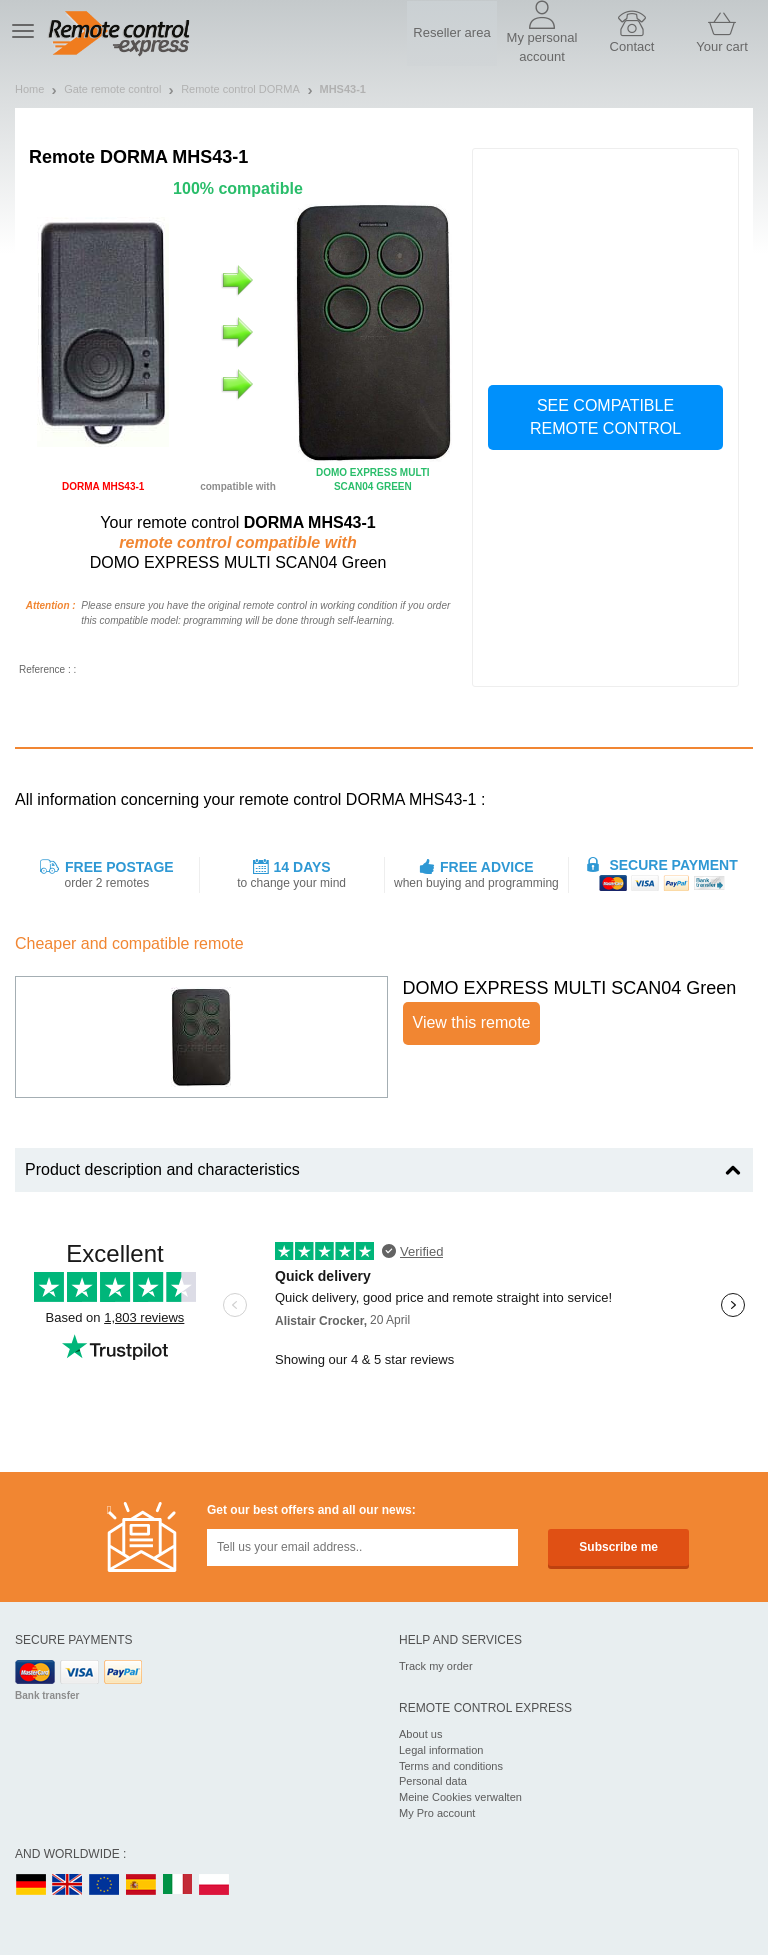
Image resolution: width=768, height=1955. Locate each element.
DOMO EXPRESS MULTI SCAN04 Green (570, 988)
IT (178, 1885)
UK (68, 1885)
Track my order (436, 1666)
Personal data (433, 1781)
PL (215, 1885)
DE (31, 1885)
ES (141, 1885)
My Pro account (437, 1813)
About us (420, 1734)
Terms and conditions (451, 1766)
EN (105, 1885)
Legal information (441, 1750)
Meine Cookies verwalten (460, 1797)
